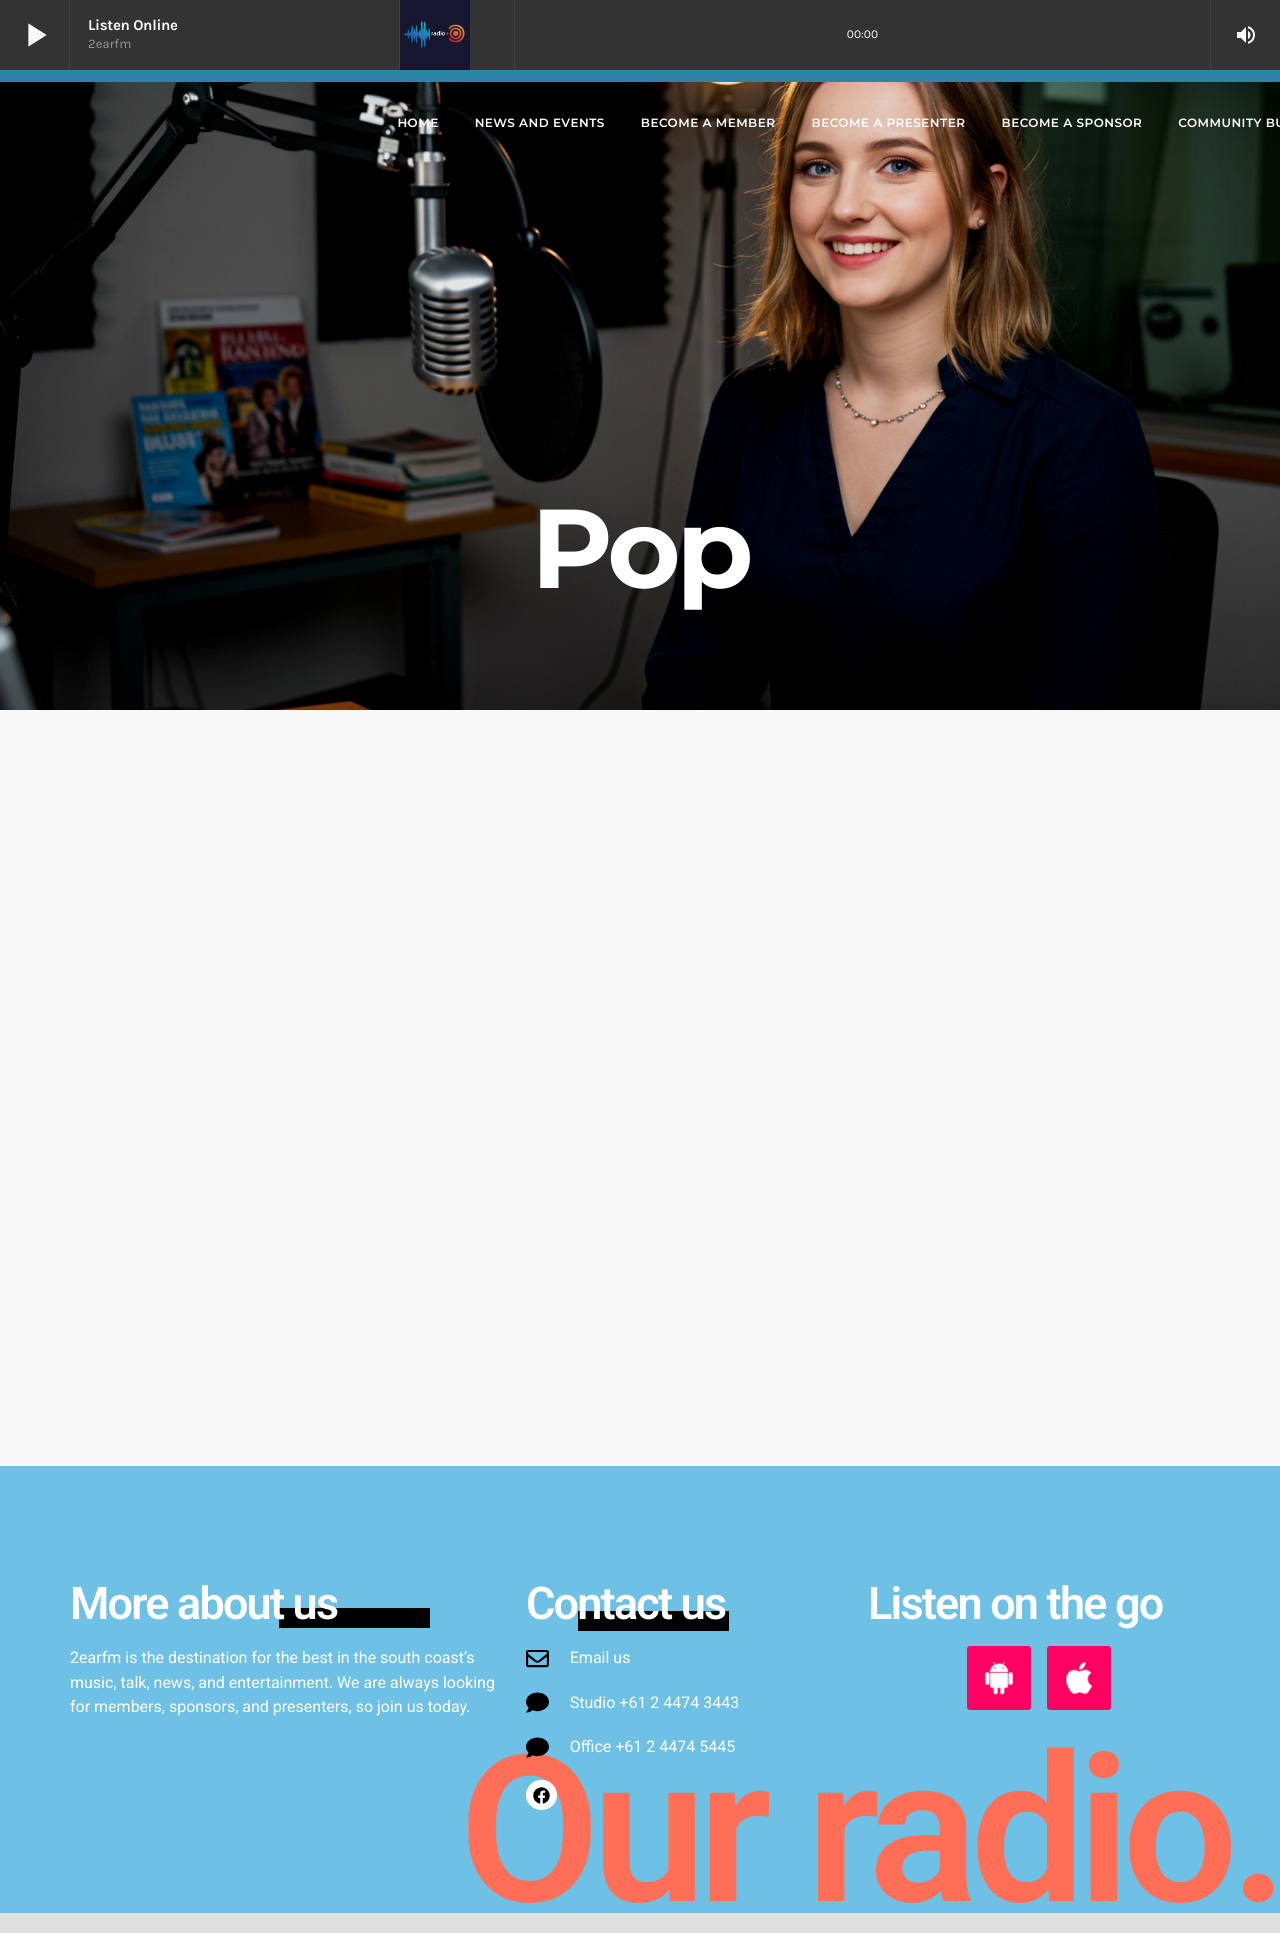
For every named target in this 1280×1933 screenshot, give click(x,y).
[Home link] (196, 124)
